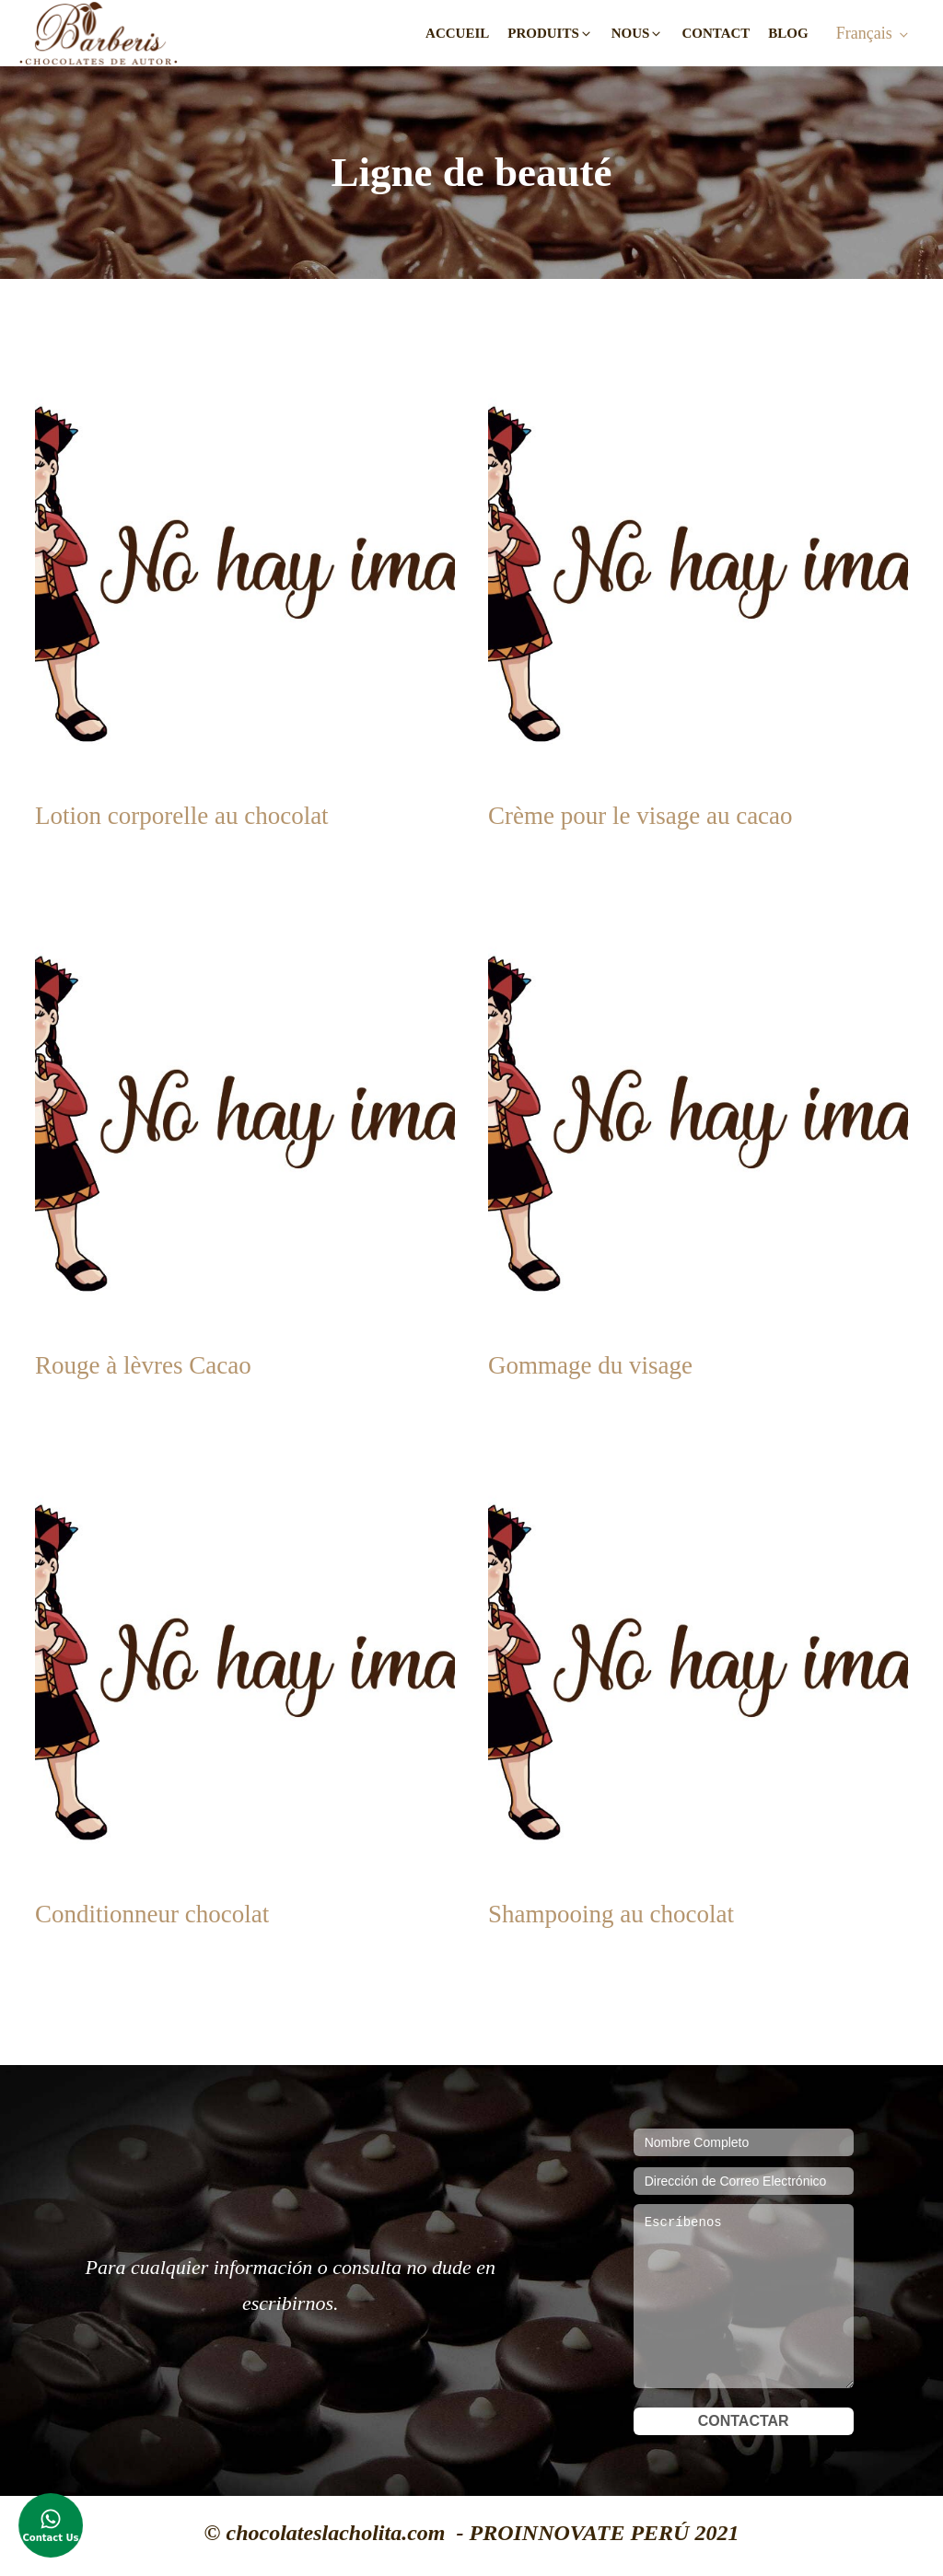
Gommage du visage (590, 1365)
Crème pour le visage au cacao (640, 816)
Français (864, 33)
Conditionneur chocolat (152, 1914)
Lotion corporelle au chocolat (182, 816)
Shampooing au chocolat (611, 1914)
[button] (550, 34)
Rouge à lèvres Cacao (143, 1365)
